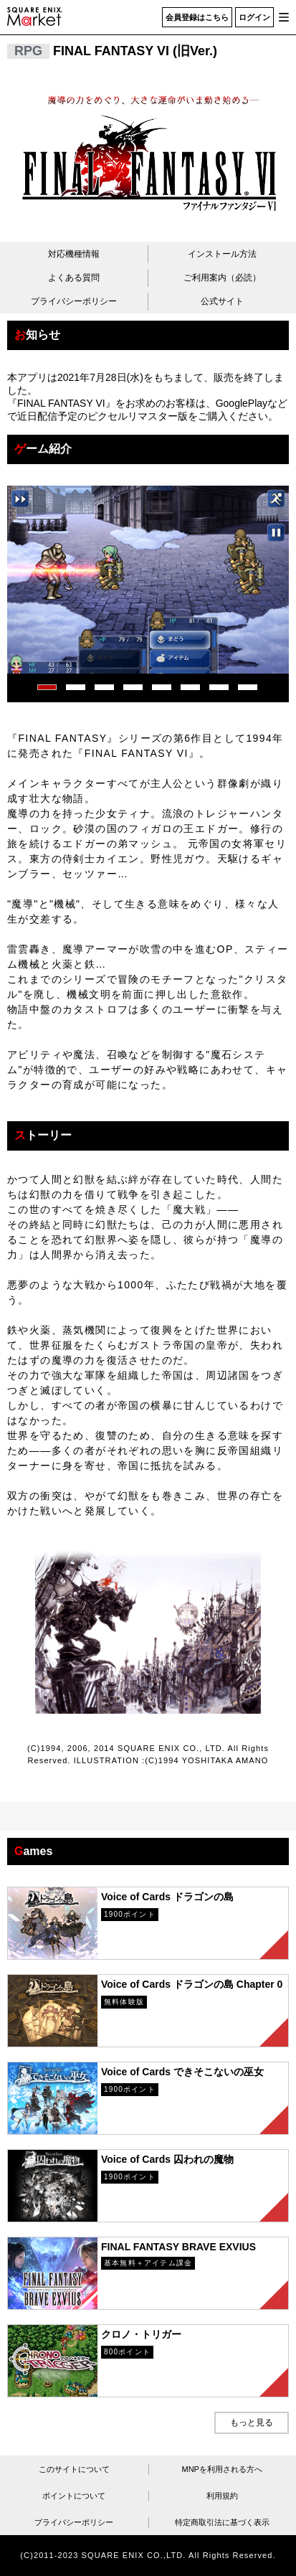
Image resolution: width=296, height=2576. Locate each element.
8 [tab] (245, 684)
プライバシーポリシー (74, 301)
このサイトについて (74, 2469)
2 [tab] (73, 684)
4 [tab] (130, 684)
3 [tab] (102, 684)
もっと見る (251, 2422)
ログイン (254, 17)
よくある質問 (74, 278)
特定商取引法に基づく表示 (222, 2522)
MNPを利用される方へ (222, 2469)
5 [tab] (159, 684)
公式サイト (222, 301)
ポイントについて (73, 2495)
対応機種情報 (74, 254)
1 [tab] (44, 684)
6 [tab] (188, 684)
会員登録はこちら (197, 17)
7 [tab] (216, 684)
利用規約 (222, 2495)
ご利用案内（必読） (222, 278)
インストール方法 (222, 254)
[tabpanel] (148, 580)
